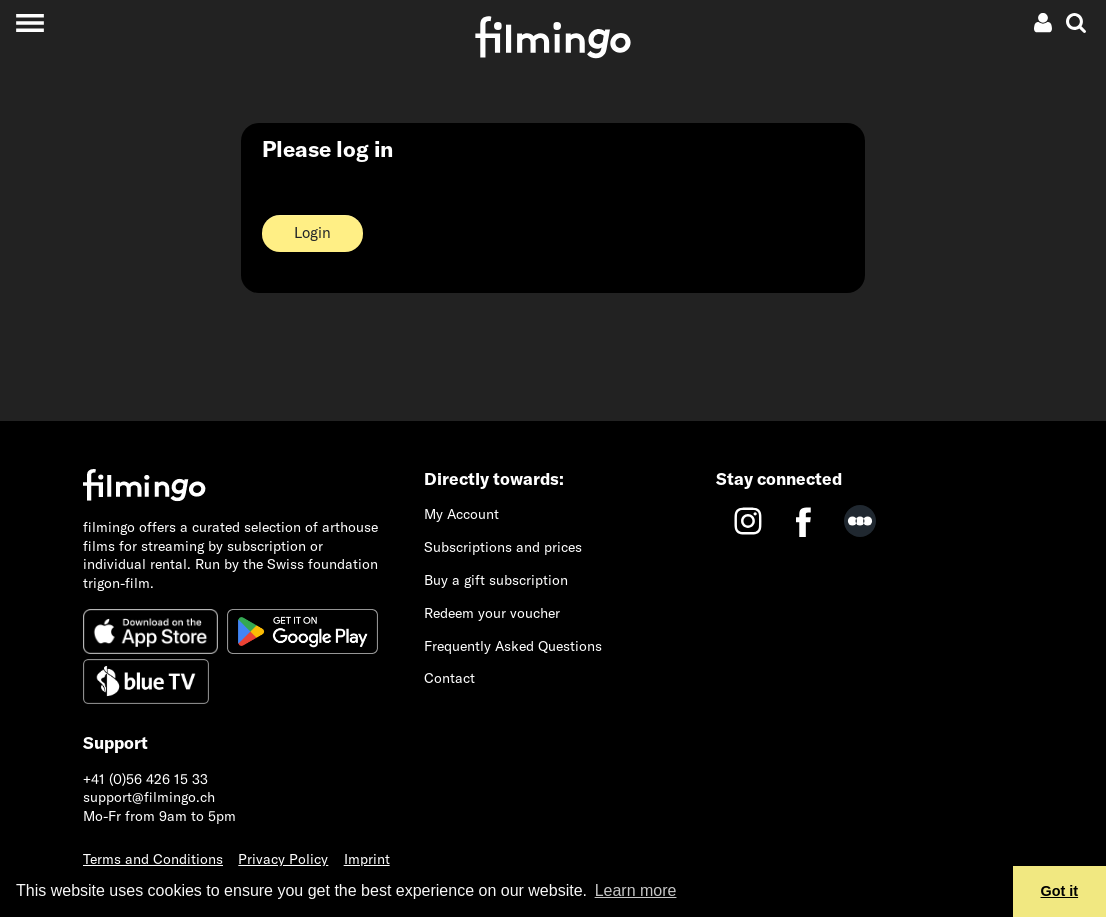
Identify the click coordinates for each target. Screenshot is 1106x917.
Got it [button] (1060, 891)
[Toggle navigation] (29, 22)
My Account (461, 514)
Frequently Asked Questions (513, 646)
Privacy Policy (283, 859)
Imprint (367, 859)
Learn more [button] (636, 890)
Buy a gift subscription (496, 580)
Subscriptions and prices (503, 547)
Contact (449, 678)
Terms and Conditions (153, 859)
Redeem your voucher (492, 613)
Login (312, 232)
